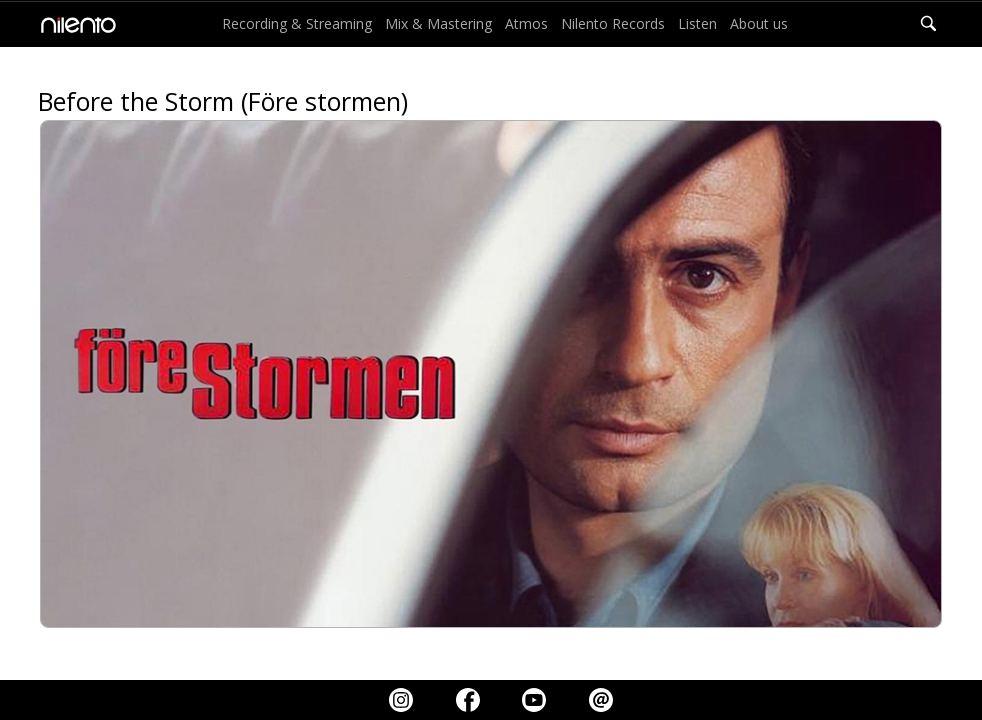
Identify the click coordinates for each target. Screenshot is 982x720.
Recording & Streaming (297, 23)
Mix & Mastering (438, 23)
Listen (697, 23)
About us (759, 23)
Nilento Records (613, 23)
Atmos (526, 23)
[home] (73, 24)
